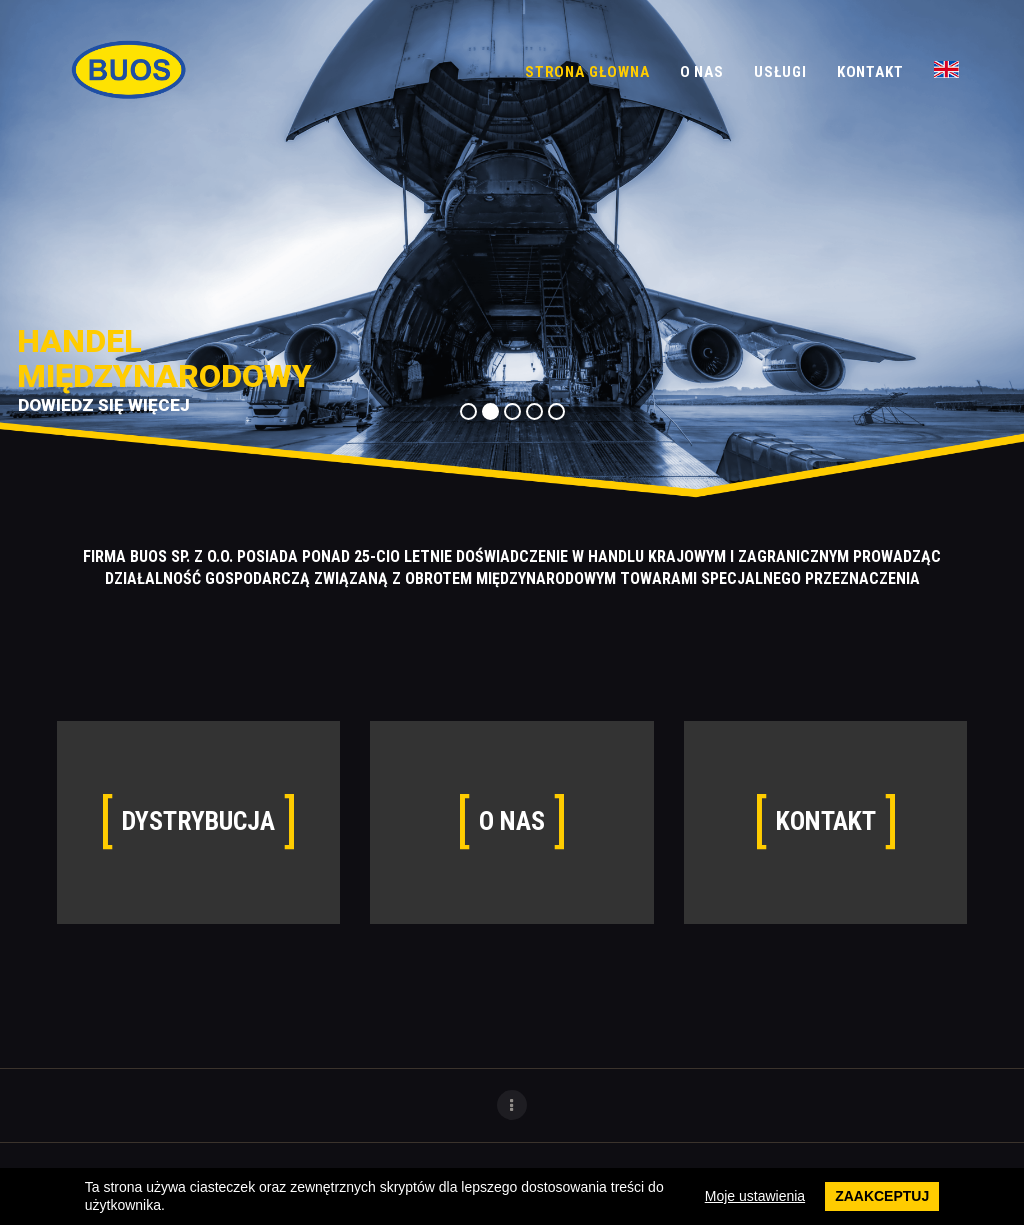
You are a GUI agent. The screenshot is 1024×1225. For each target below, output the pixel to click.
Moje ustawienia (755, 1196)
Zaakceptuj (882, 1196)
